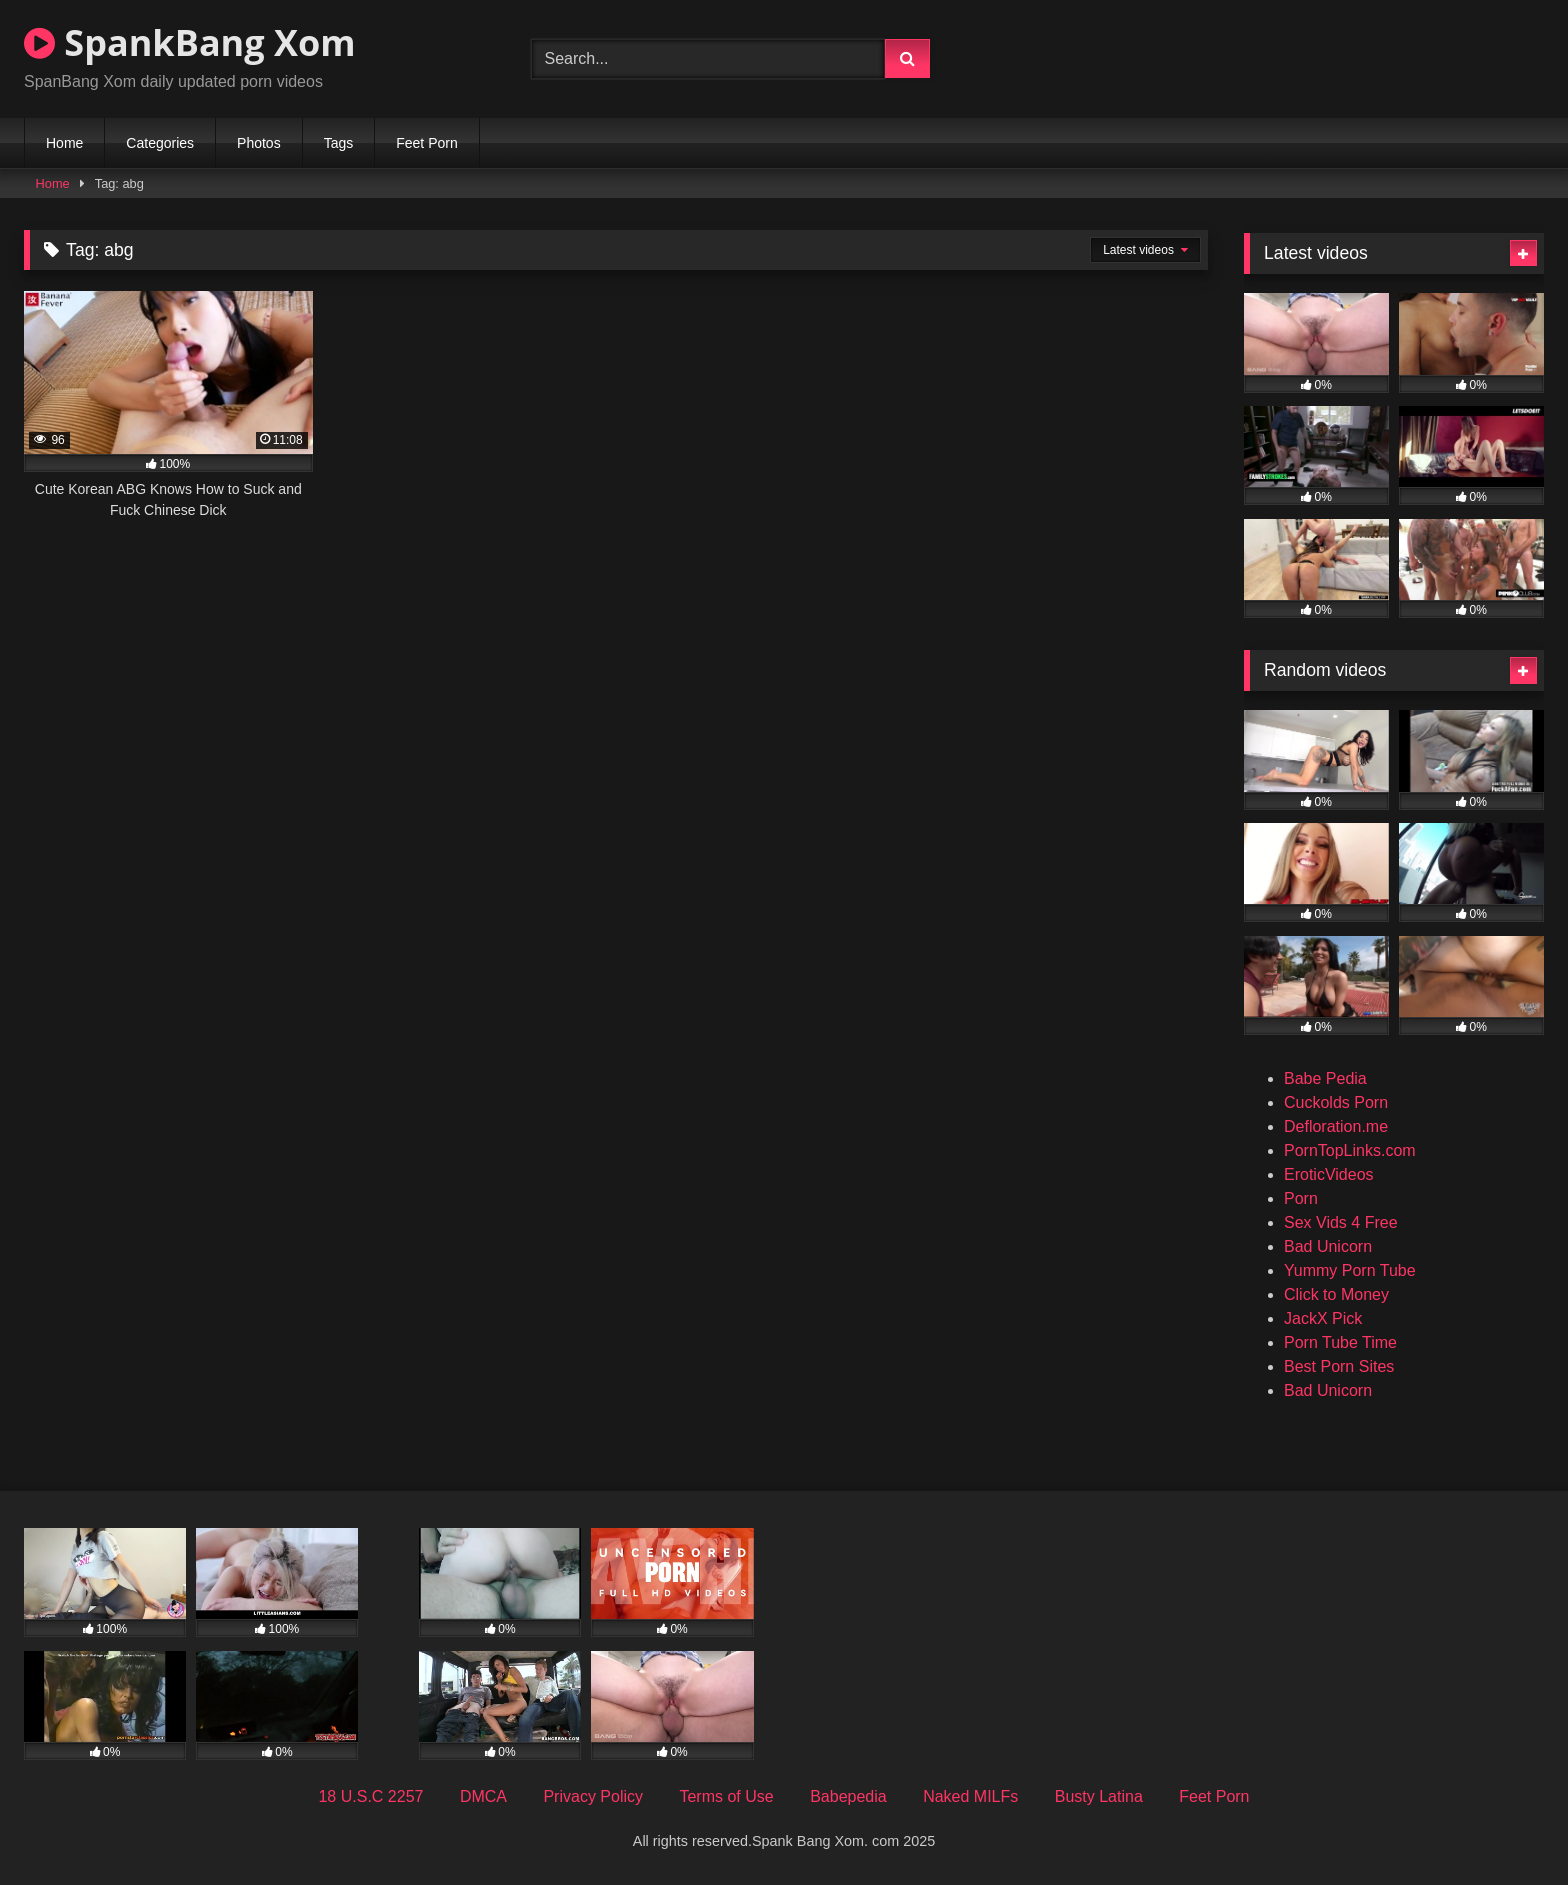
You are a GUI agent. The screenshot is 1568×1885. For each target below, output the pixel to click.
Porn (1301, 1198)
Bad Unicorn (1328, 1246)
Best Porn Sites (1339, 1366)
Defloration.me (1336, 1126)
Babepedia (848, 1796)
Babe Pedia (1325, 1078)
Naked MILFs (970, 1796)
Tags (339, 143)
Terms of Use (726, 1796)
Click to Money (1336, 1294)
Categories (160, 143)
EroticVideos (1329, 1174)
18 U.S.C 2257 (370, 1796)
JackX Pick (1323, 1318)
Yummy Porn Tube (1350, 1270)
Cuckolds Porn (1336, 1102)
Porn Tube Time (1340, 1342)
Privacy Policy (593, 1796)
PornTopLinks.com (1350, 1150)
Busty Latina (1099, 1796)
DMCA (483, 1796)
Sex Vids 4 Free (1341, 1222)
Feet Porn (426, 143)
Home (64, 143)
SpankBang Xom (190, 42)
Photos (259, 143)
